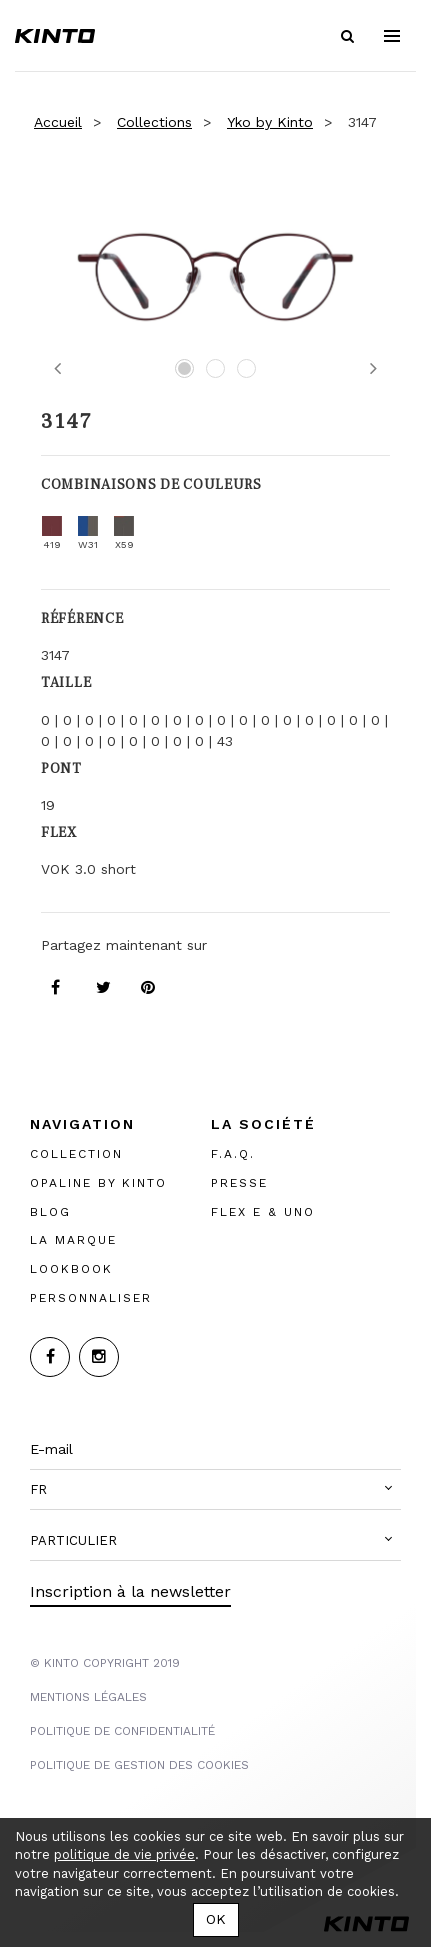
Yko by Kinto (270, 122)
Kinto (55, 36)
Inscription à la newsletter (130, 1591)
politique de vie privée (124, 1854)
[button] (215, 1490)
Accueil (58, 122)
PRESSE (239, 1183)
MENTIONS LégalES (88, 1697)
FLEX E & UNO (263, 1212)
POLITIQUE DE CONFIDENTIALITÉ (122, 1731)
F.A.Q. (233, 1154)
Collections (154, 122)
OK (216, 1919)
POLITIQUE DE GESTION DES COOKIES (139, 1765)
